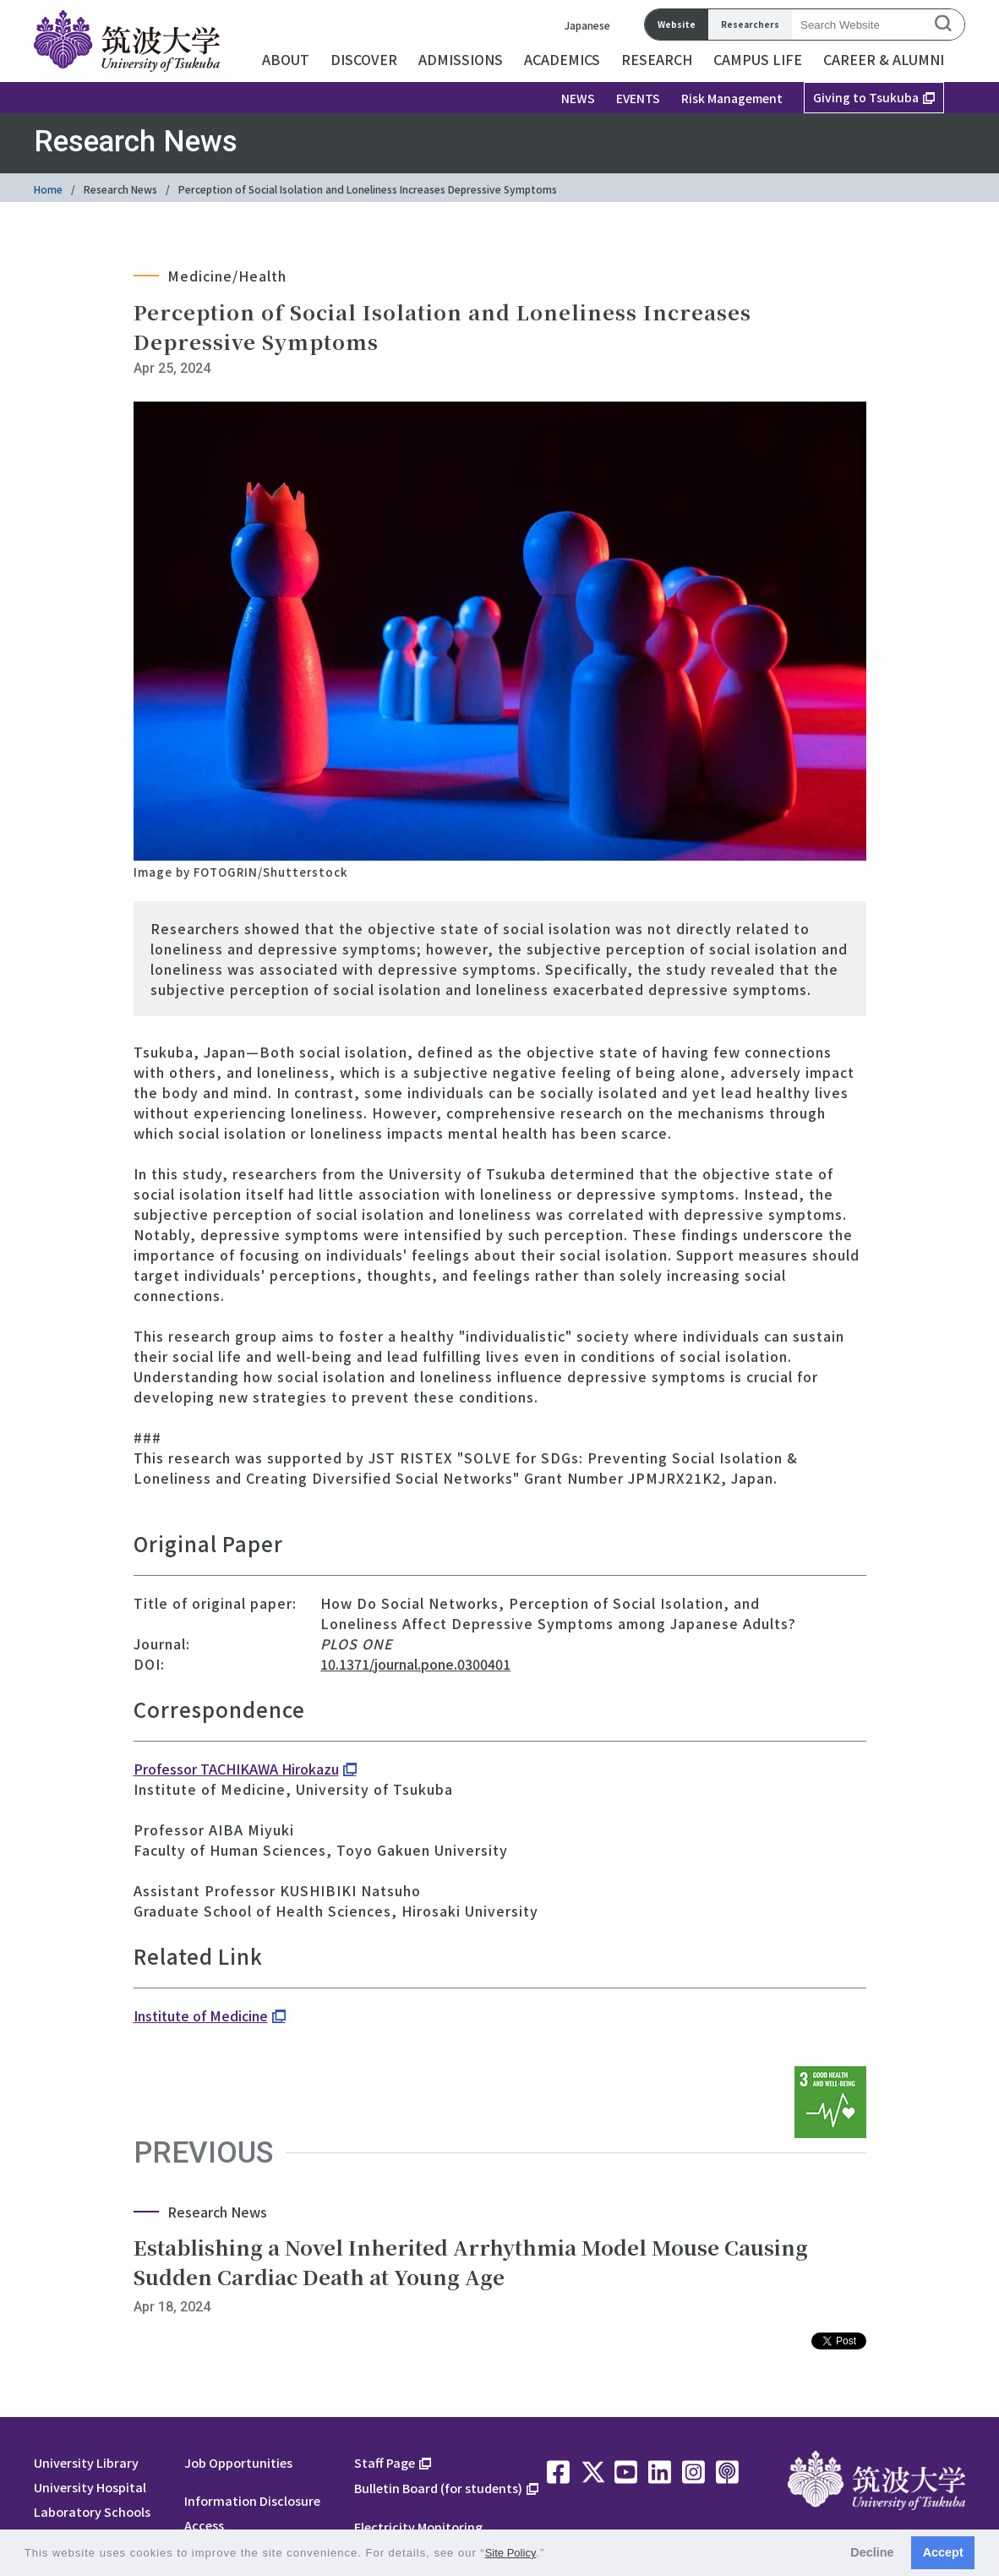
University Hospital (90, 2487)
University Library (86, 2462)
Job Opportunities (238, 2462)
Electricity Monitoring (418, 2526)
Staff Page (384, 2462)
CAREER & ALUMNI (883, 59)
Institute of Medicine (201, 2015)
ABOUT (285, 59)
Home (48, 189)
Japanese (587, 25)
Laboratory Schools (92, 2511)
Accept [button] (943, 2552)
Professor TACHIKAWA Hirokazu (236, 1768)
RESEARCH (656, 59)
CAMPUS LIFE (757, 59)
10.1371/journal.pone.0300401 (415, 1664)
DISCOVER (363, 59)
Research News (120, 189)
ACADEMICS (562, 59)
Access (204, 2525)
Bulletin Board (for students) (438, 2488)
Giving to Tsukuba (866, 97)
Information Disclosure (252, 2500)
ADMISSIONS (460, 59)
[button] (551, 2554)
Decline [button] (871, 2552)
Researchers (750, 24)
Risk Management (732, 98)
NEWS (578, 98)
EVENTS (638, 98)
